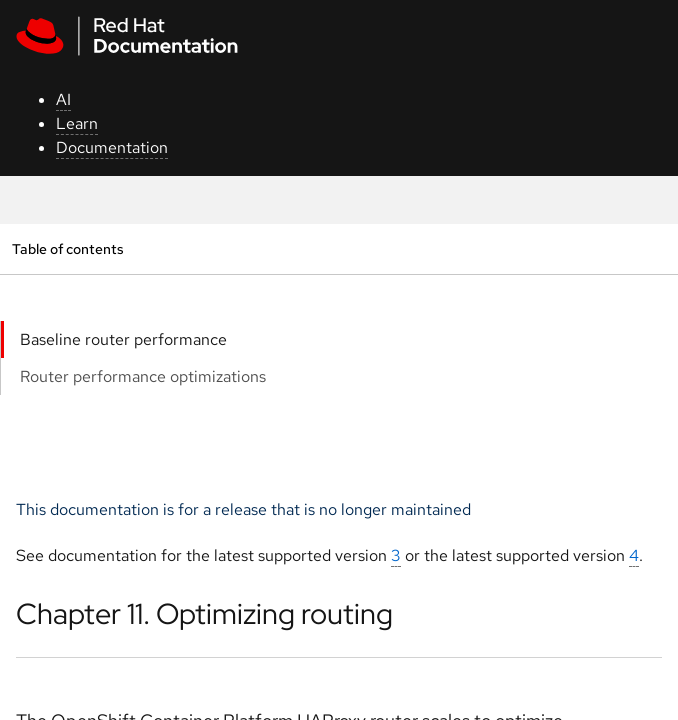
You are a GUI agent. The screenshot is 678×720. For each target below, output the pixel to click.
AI (63, 99)
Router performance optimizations (143, 376)
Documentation (112, 147)
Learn (77, 123)
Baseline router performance (123, 339)
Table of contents (67, 248)
